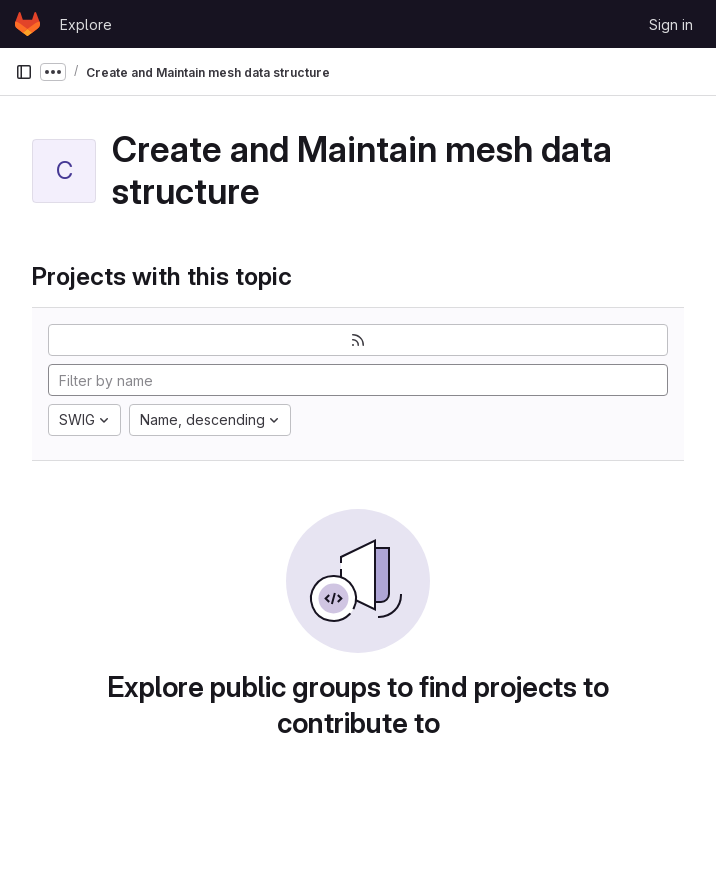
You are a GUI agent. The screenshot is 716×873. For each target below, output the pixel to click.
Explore (86, 24)
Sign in (671, 24)
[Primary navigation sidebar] (24, 72)
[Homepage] (27, 24)
